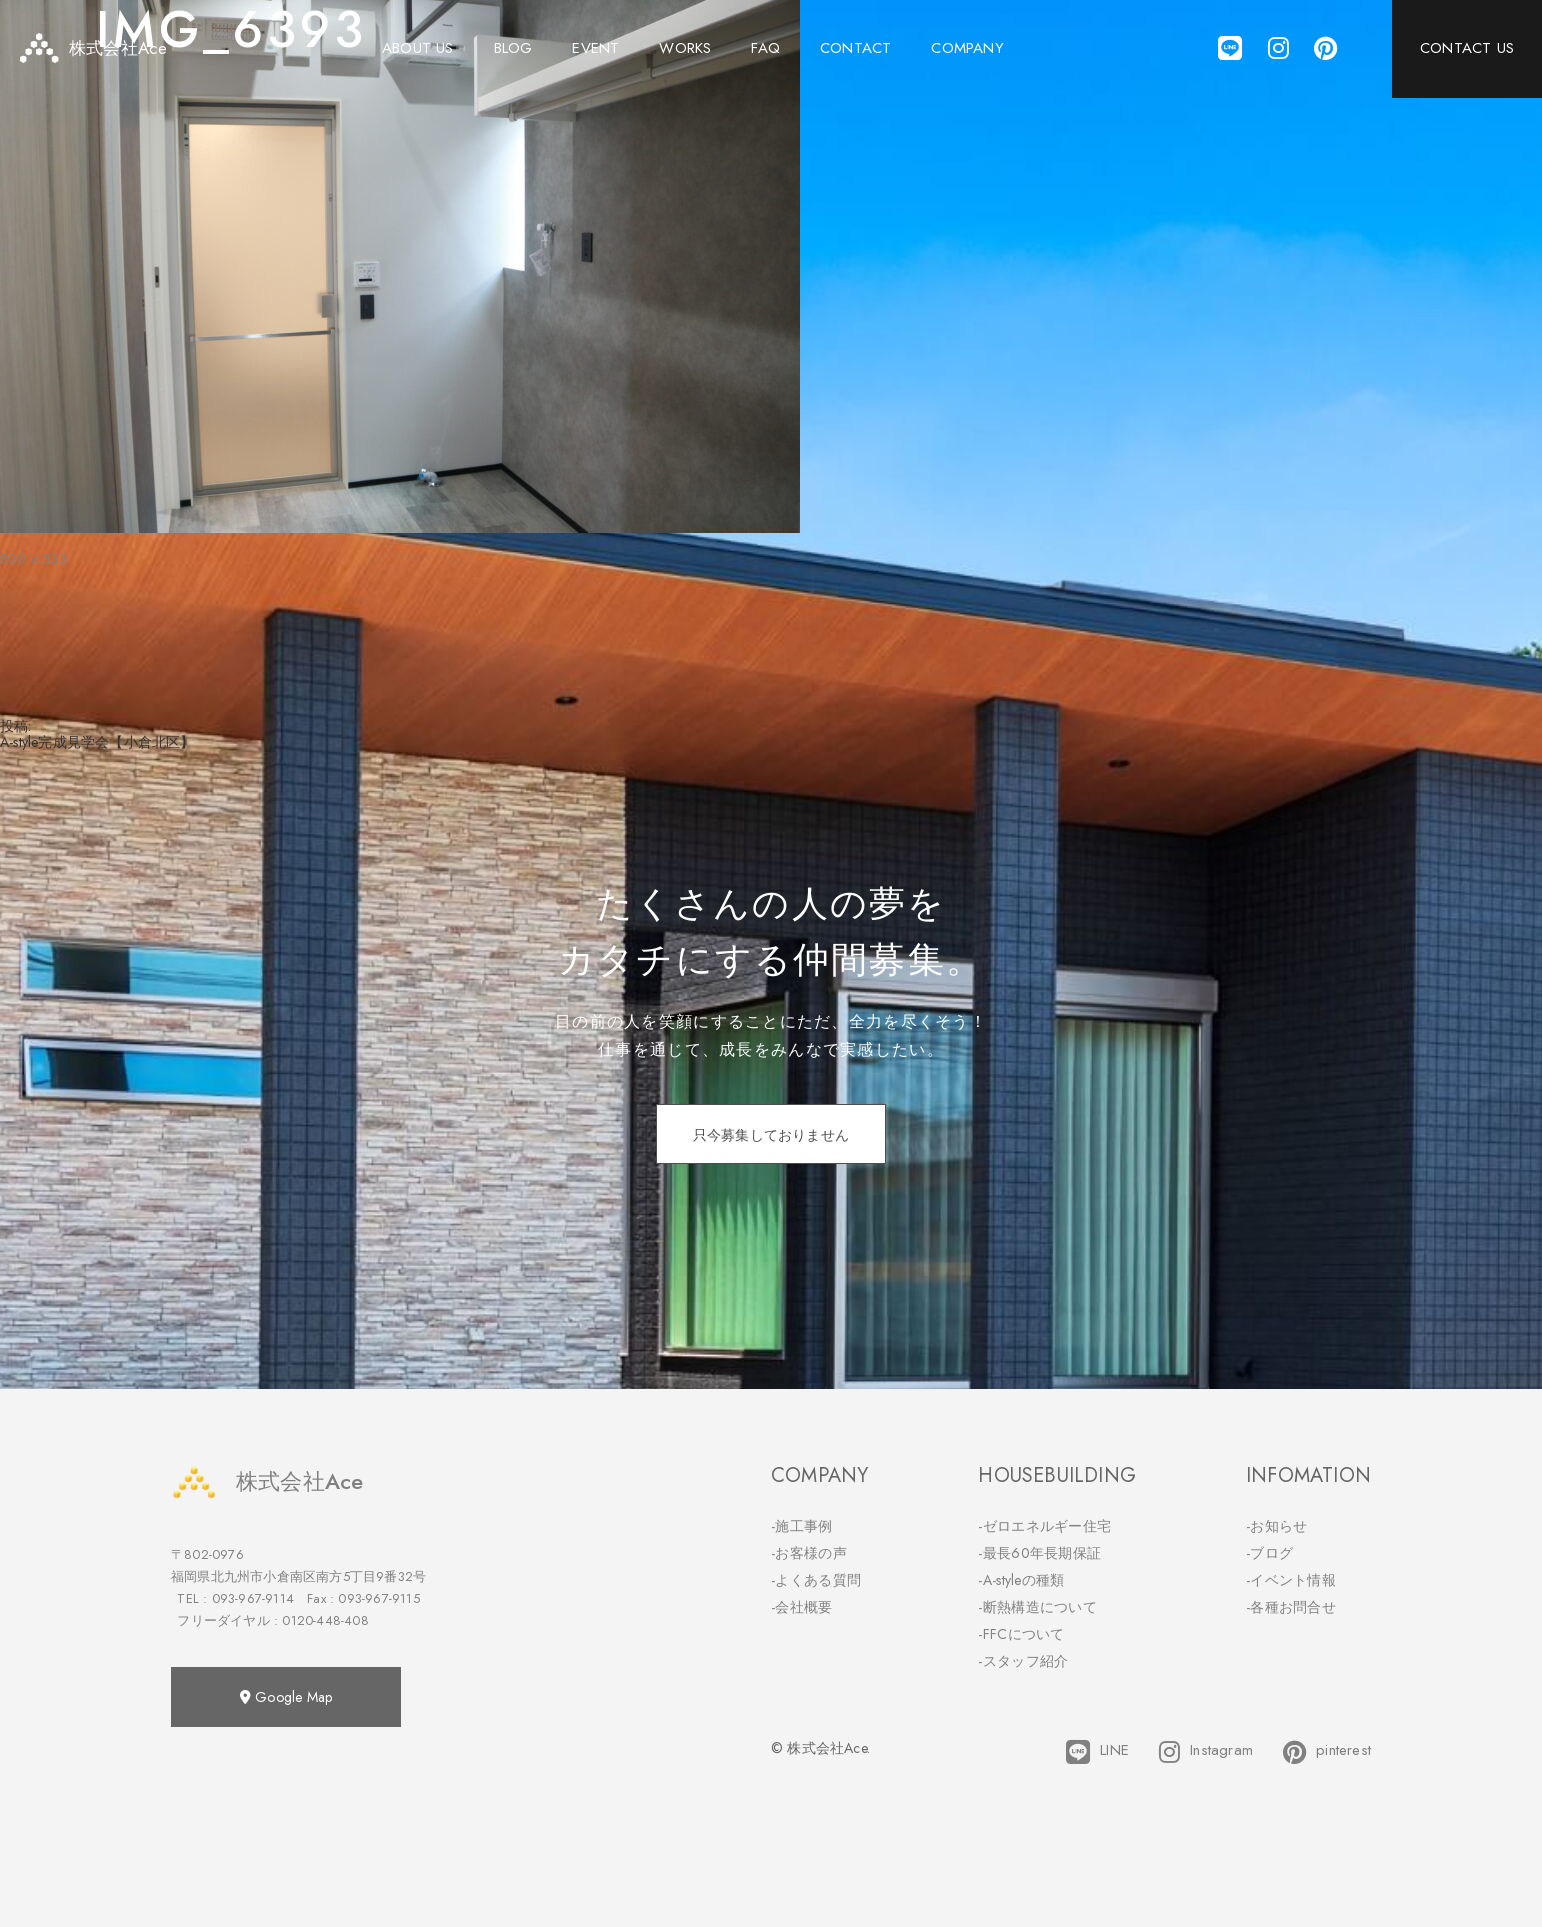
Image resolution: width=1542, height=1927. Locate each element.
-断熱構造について (1037, 1607)
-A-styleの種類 (1021, 1580)
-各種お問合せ (1291, 1607)
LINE (1097, 1752)
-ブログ (1269, 1553)
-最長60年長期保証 (1039, 1553)
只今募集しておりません (771, 1135)
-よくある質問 (816, 1580)
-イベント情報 (1291, 1580)
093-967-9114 (253, 1598)
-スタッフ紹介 (1023, 1661)
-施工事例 (802, 1526)
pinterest (1327, 1752)
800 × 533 (34, 559)
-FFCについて (1021, 1634)
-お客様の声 (809, 1553)
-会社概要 (802, 1607)
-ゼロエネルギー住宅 (1044, 1526)
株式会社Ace (267, 1481)
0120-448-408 (325, 1620)
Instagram (1206, 1752)
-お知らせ (1277, 1526)
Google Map (286, 1697)
